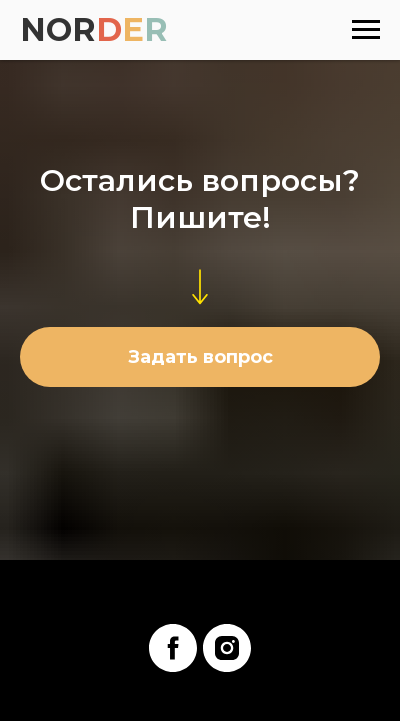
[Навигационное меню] (366, 30)
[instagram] (227, 648)
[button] (200, 357)
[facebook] (173, 648)
